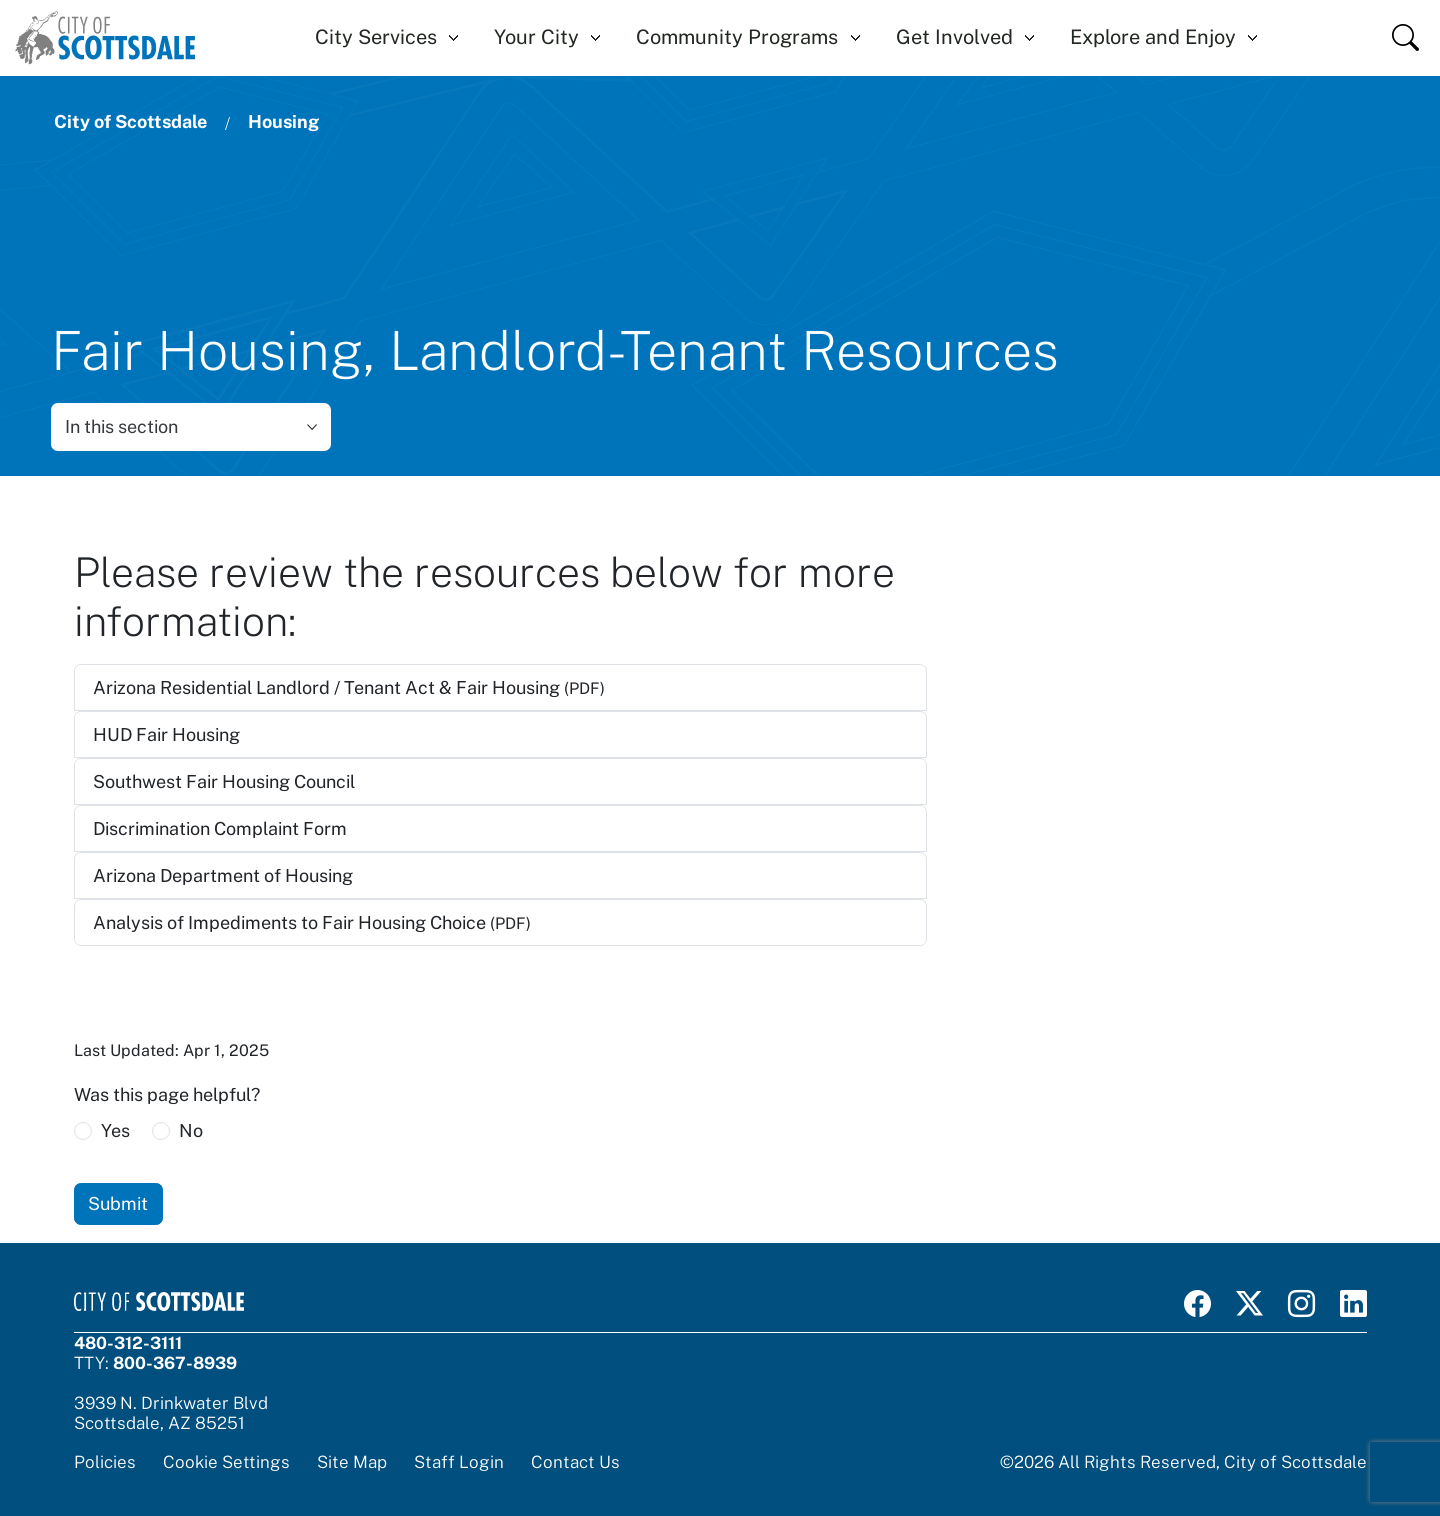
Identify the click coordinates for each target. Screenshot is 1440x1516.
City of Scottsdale (130, 121)
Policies (105, 1462)
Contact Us (575, 1462)
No (191, 1130)
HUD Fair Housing (166, 734)
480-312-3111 (128, 1343)
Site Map (352, 1462)
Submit (118, 1203)
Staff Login (459, 1462)
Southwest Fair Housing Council (224, 781)
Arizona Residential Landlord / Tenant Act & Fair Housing (349, 687)
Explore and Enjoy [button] (1153, 37)
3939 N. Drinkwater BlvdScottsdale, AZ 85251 (171, 1413)
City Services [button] (376, 37)
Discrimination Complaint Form (220, 828)
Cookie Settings (226, 1462)
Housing (283, 121)
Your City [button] (536, 37)
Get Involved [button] (954, 37)
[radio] (83, 1131)
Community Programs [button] (737, 37)
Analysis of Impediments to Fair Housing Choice (312, 922)
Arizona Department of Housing (223, 875)
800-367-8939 (175, 1363)
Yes (115, 1130)
